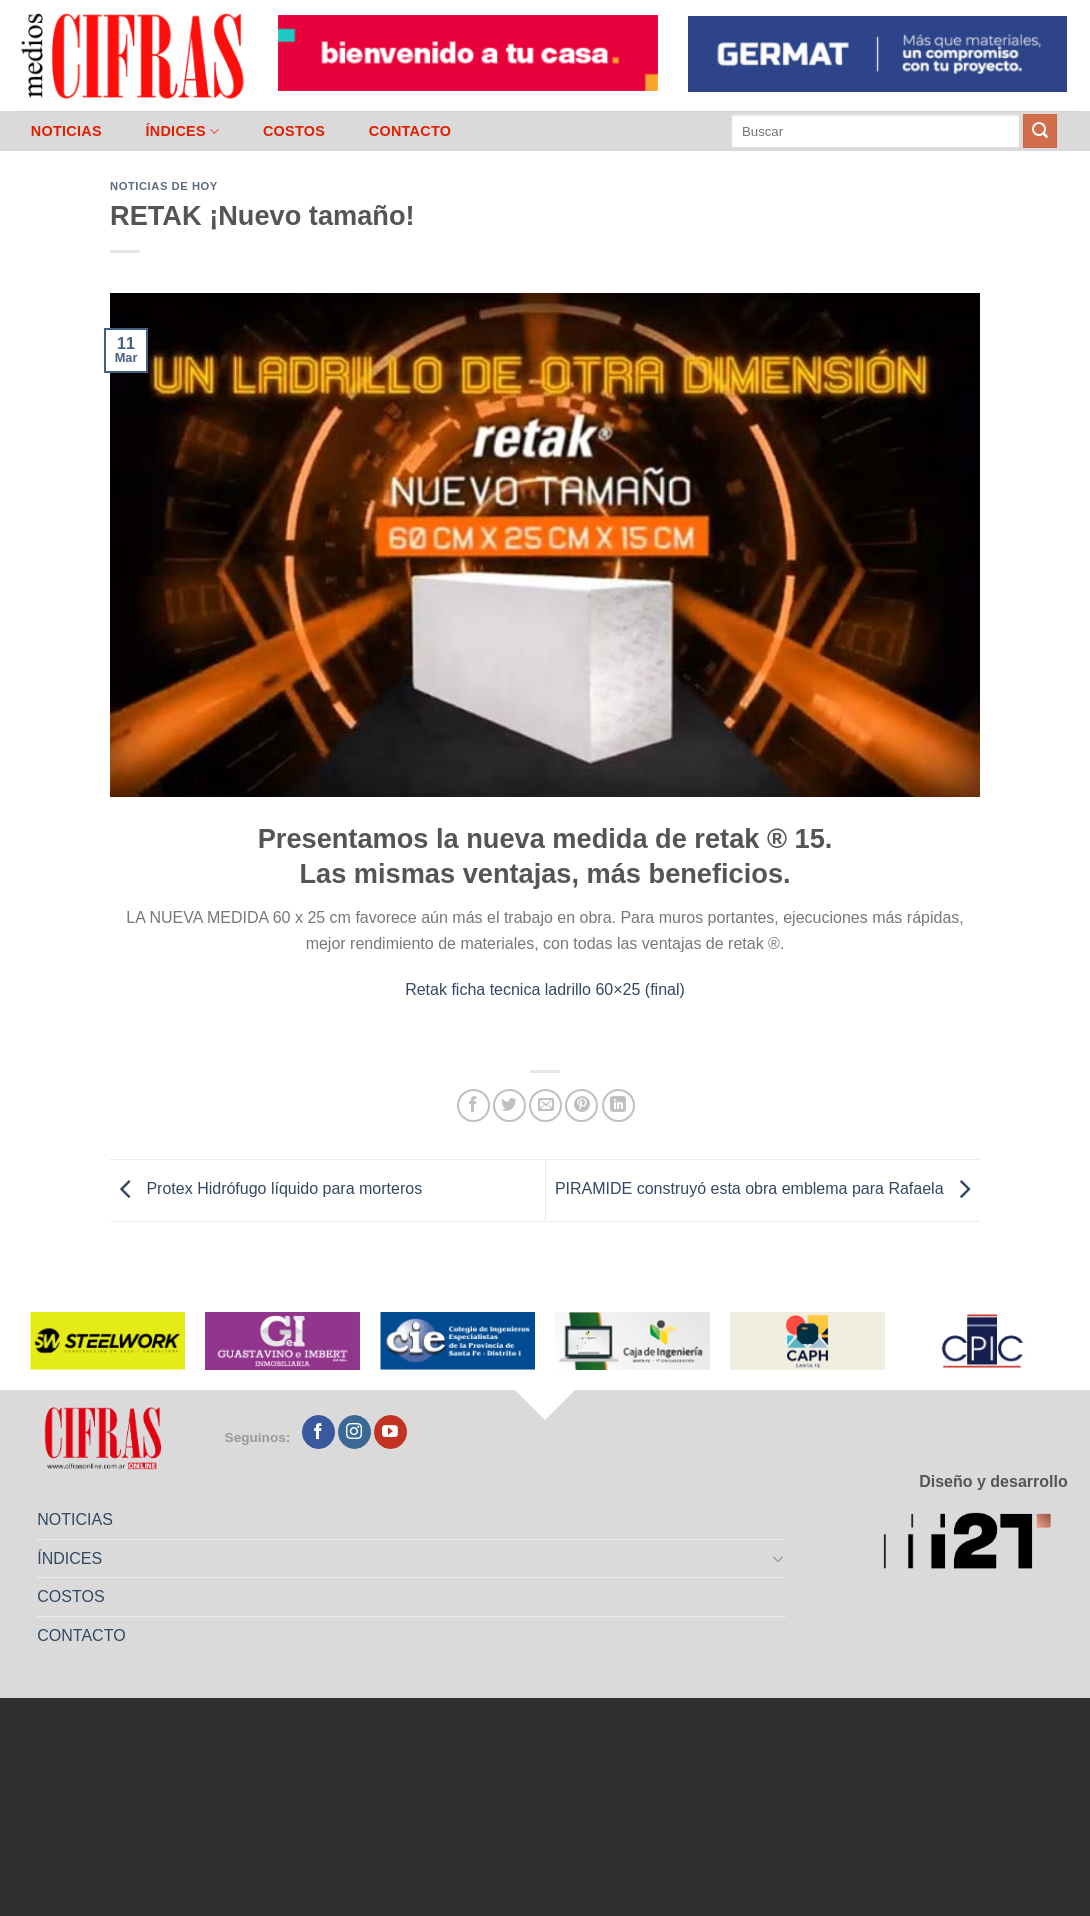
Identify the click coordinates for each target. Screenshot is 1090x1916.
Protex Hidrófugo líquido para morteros (266, 1189)
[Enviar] (1040, 131)
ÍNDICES (182, 131)
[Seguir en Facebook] (318, 1432)
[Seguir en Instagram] (354, 1432)
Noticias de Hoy (164, 186)
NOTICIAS (66, 131)
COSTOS (294, 131)
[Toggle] (779, 1558)
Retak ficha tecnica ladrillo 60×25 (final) (545, 989)
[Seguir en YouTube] (390, 1432)
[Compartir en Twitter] (509, 1105)
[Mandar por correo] (545, 1105)
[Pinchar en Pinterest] (581, 1105)
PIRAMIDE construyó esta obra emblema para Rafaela (767, 1189)
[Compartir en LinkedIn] (618, 1105)
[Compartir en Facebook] (473, 1105)
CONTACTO (410, 131)
